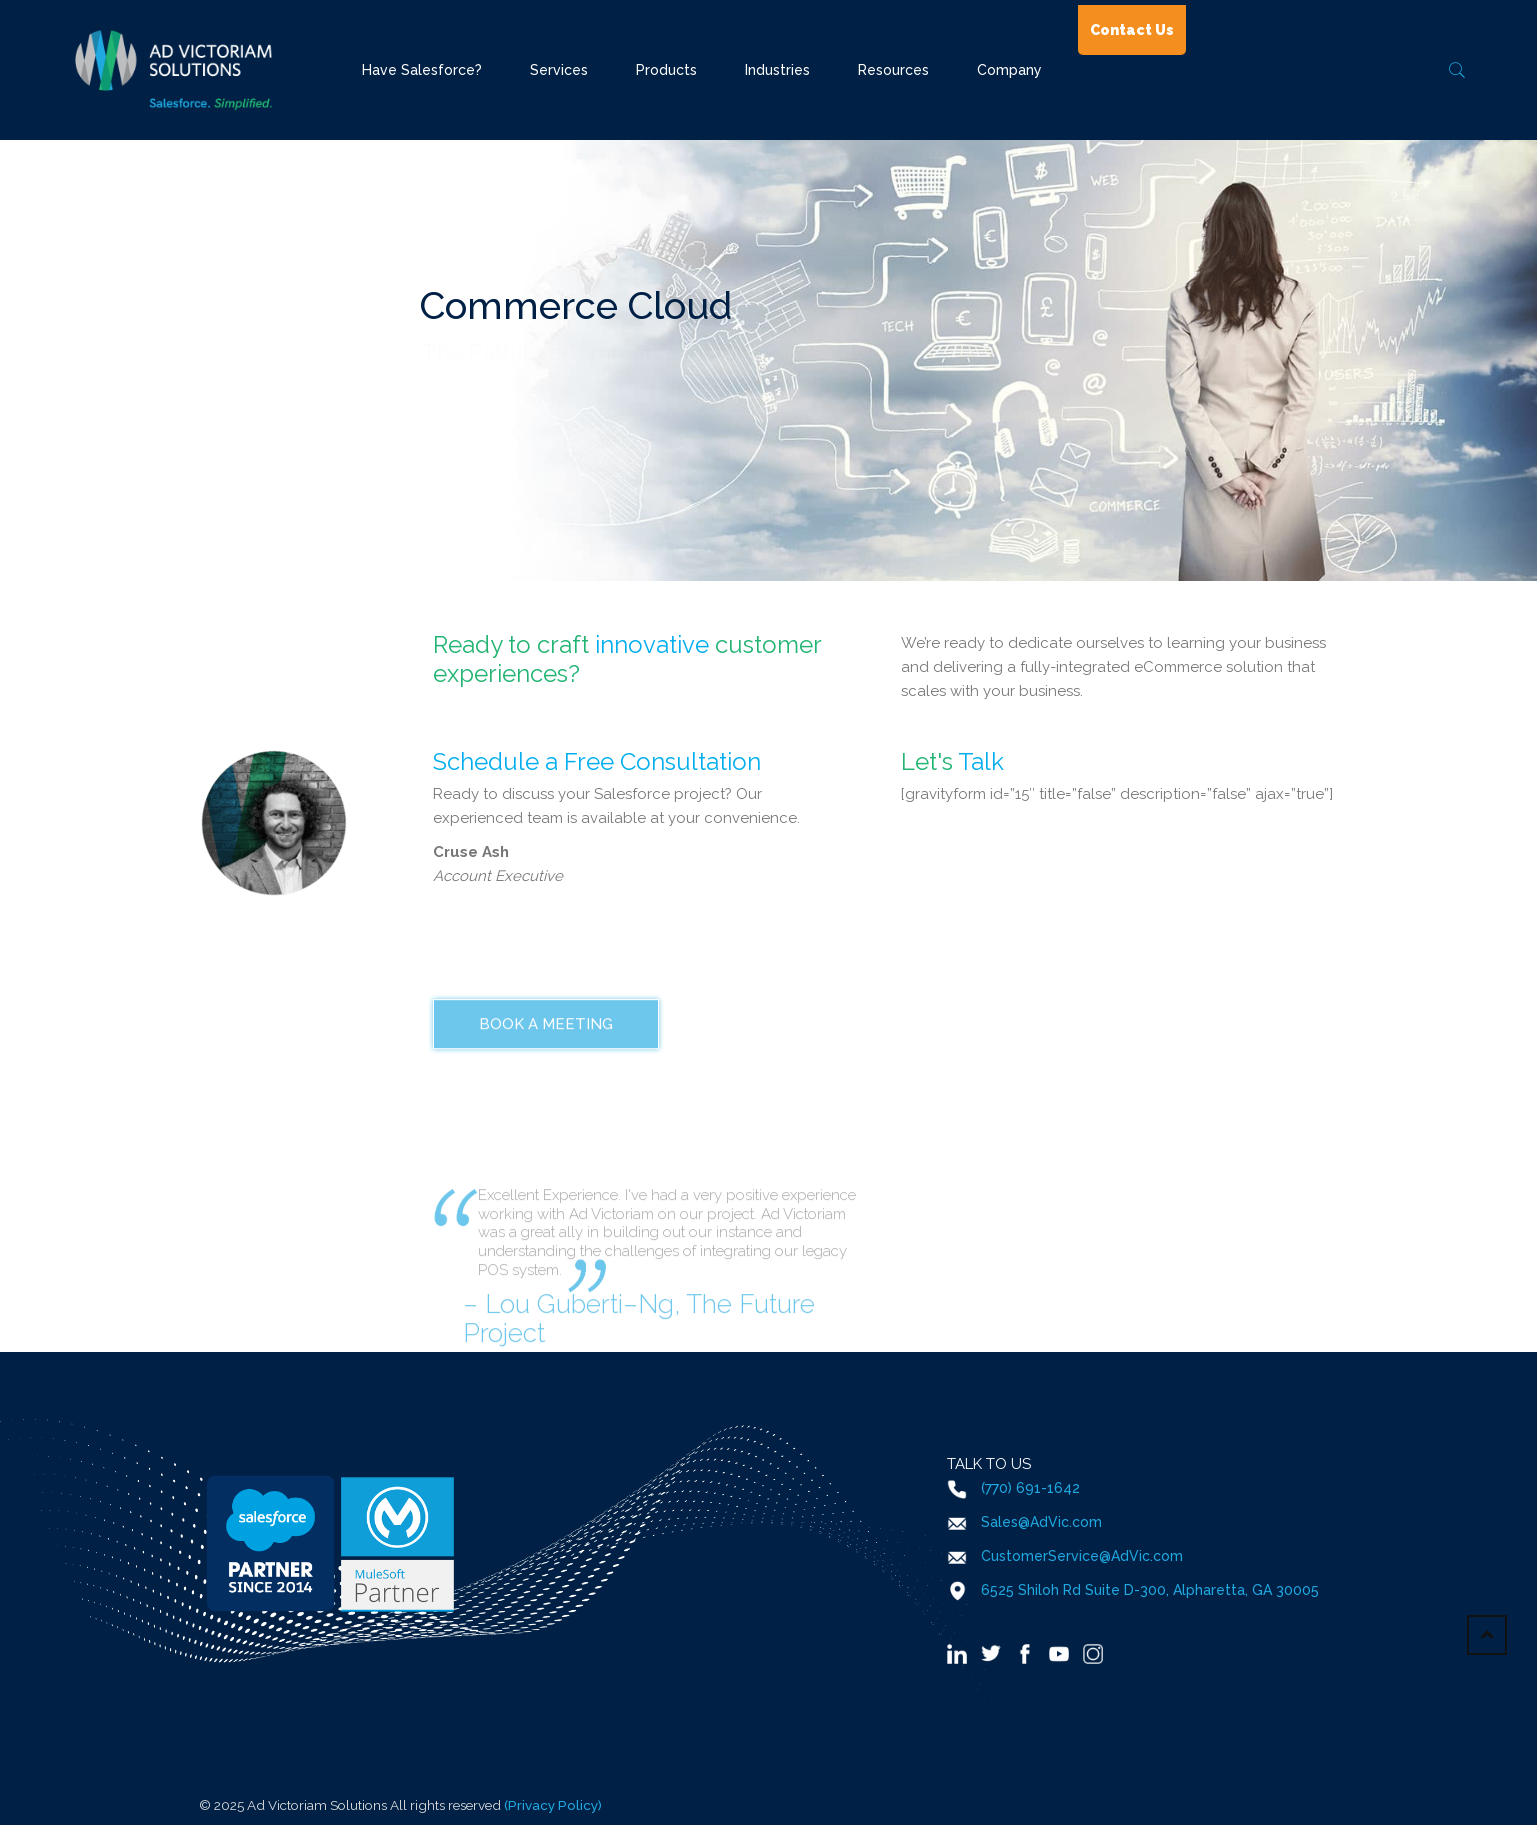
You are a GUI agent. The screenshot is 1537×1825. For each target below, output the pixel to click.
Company (1009, 70)
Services (559, 70)
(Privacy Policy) (553, 1805)
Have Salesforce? (422, 70)
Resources (893, 70)
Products (666, 70)
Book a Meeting (546, 1110)
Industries (777, 70)
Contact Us (1132, 30)
